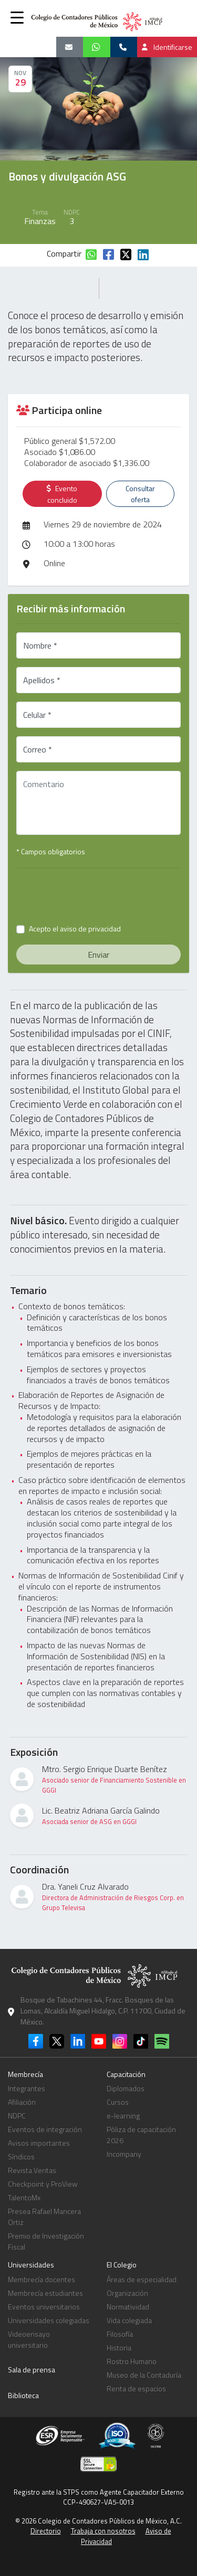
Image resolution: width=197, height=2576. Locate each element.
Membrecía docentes (41, 2279)
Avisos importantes (39, 2142)
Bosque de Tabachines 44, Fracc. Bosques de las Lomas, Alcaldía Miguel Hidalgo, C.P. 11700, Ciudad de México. (102, 2010)
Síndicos (21, 2156)
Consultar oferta (140, 494)
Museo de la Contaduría (144, 2374)
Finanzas (40, 221)
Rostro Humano (132, 2361)
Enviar (98, 954)
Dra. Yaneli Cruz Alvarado (114, 1896)
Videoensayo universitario (29, 2339)
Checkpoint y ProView (43, 2183)
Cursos (118, 2101)
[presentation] (104, 897)
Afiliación (22, 2101)
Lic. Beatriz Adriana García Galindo (101, 1815)
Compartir (64, 253)
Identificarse (167, 46)
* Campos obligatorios (50, 851)
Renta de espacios (136, 2388)
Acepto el (75, 928)
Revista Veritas (32, 2170)
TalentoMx (24, 2197)
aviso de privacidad (90, 928)
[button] (17, 17)
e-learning (123, 2115)
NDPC (17, 2115)
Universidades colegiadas (48, 2320)
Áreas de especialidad (142, 2279)
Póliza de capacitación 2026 (141, 2135)
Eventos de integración (45, 2129)
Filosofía (120, 2333)
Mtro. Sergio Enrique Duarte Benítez (114, 1779)
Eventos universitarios (44, 2306)
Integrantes (26, 2088)
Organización (127, 2292)
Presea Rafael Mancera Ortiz (44, 2217)
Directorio (45, 2531)
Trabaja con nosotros (103, 2531)
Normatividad (128, 2306)
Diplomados (125, 2088)
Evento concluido (62, 494)
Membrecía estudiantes (45, 2292)
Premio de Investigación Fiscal (46, 2241)
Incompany (124, 2153)
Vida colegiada (129, 2320)
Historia (119, 2347)
